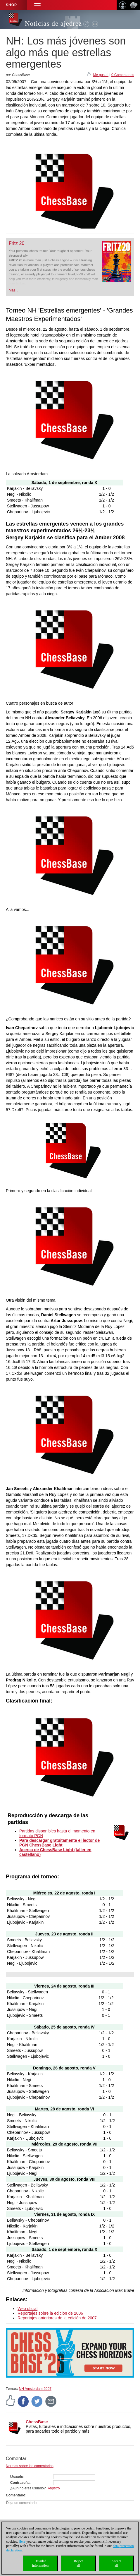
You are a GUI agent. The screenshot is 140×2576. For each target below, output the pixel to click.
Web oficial (27, 2308)
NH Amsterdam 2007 (35, 2389)
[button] (37, 5)
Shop (11, 5)
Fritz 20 (16, 243)
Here (22, 2541)
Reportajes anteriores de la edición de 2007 (57, 2318)
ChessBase (37, 2421)
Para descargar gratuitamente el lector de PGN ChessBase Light (59, 1842)
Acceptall (116, 2563)
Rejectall (78, 2563)
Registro (53, 2488)
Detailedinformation (40, 2563)
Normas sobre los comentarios (29, 2466)
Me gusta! (100, 75)
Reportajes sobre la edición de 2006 (50, 2313)
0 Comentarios (122, 75)
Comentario (15, 2495)
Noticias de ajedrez (53, 23)
